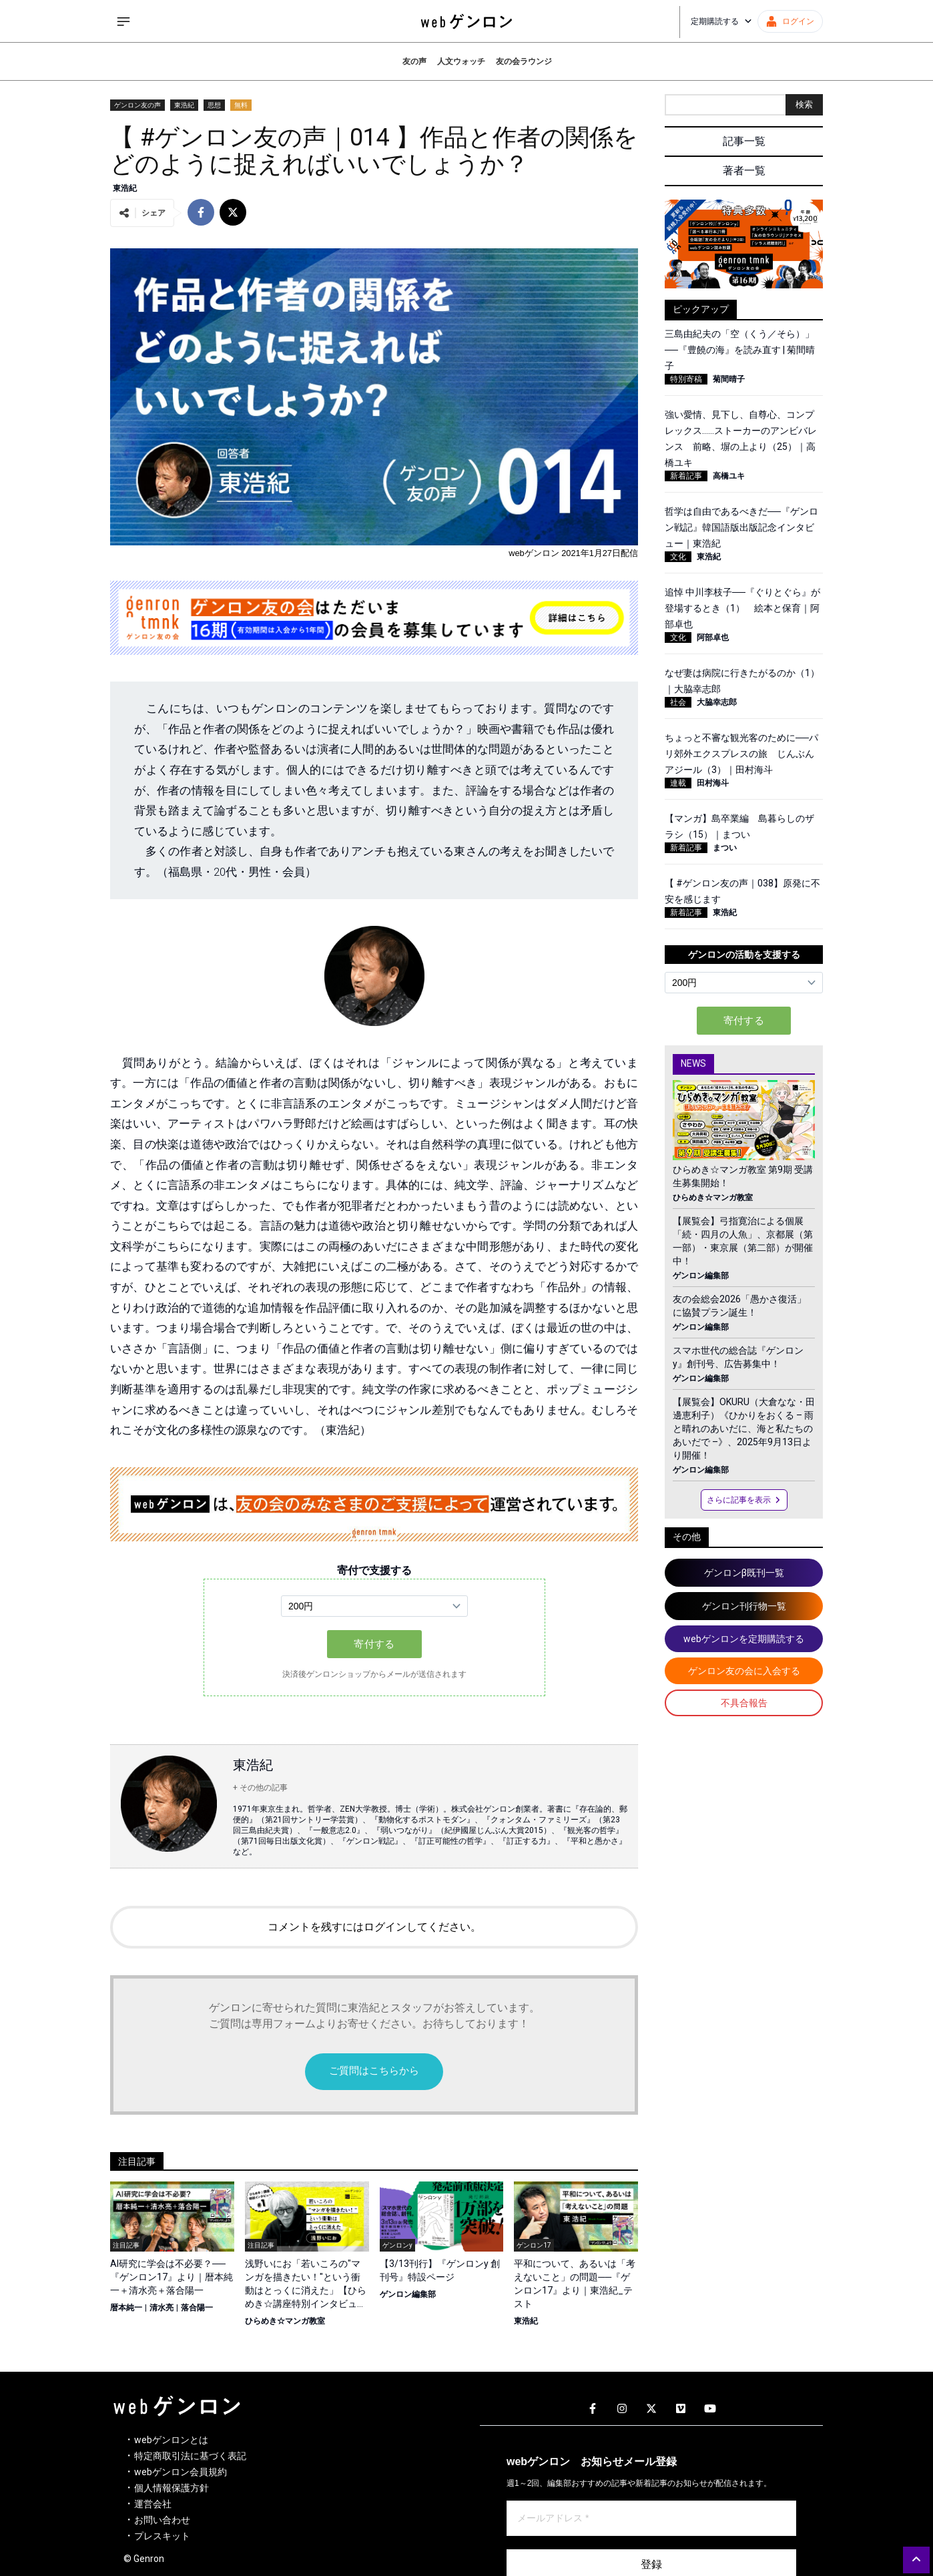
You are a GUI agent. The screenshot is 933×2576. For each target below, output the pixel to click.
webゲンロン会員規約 (180, 2472)
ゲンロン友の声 (137, 105)
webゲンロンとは (171, 2439)
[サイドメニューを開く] (123, 21)
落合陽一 (197, 2307)
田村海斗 (713, 783)
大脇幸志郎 (717, 702)
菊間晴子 (729, 379)
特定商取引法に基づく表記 (190, 2456)
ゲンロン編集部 (408, 2294)
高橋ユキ (729, 476)
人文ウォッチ (461, 61)
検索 (804, 104)
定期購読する (721, 21)
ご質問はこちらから (374, 2071)
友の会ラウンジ (524, 61)
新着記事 (686, 476)
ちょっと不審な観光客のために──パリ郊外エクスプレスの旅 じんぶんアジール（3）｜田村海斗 (741, 753)
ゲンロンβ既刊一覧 (744, 1572)
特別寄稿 (686, 379)
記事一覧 (744, 141)
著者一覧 (744, 170)
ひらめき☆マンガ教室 (285, 2321)
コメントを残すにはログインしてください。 (374, 1926)
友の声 (414, 61)
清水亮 (161, 2307)
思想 (214, 105)
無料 (241, 105)
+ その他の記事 (260, 1787)
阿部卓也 (713, 637)
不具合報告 (744, 1703)
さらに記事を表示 (744, 1500)
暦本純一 (126, 2307)
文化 (678, 556)
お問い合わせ (162, 2520)
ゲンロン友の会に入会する (744, 1670)
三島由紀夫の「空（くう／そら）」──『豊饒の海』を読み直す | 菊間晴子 (740, 349)
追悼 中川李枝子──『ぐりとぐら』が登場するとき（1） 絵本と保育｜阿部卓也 (742, 608)
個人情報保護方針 (171, 2488)
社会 (678, 702)
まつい (725, 847)
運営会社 (153, 2504)
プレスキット (162, 2536)
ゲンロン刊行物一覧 (744, 1606)
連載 (678, 783)
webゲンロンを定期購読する (743, 1638)
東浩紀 (184, 105)
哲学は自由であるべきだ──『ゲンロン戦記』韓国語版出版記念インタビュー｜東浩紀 (741, 527)
